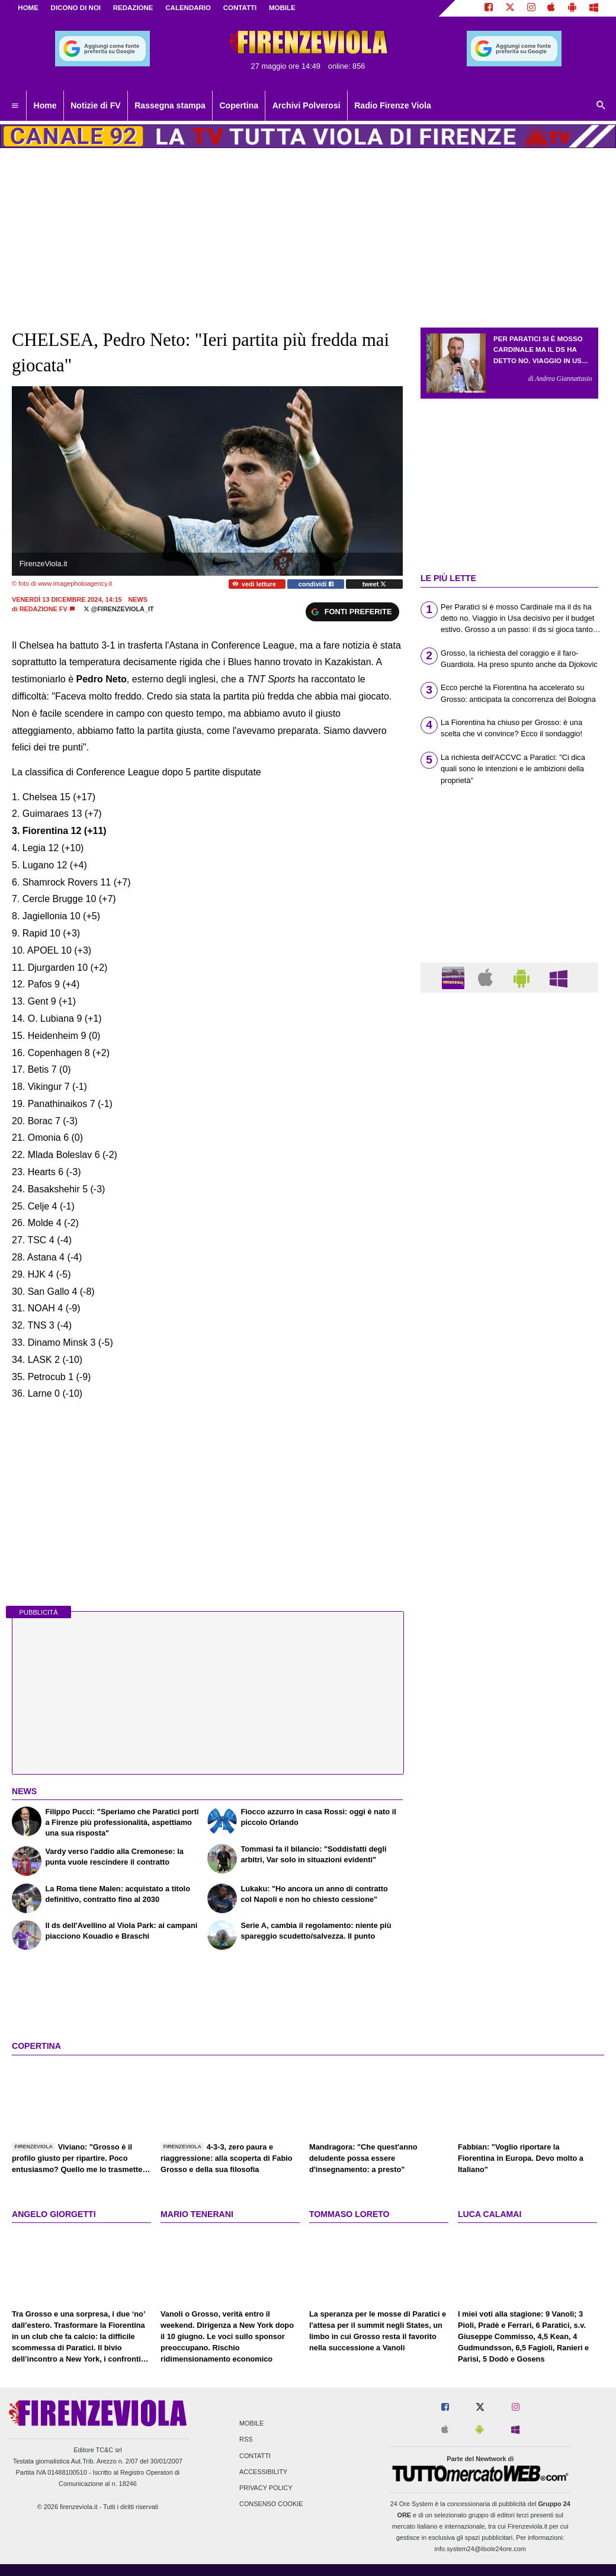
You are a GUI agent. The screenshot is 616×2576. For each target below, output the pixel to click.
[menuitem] (15, 106)
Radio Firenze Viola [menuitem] (392, 105)
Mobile (251, 2423)
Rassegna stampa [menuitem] (170, 105)
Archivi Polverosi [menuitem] (306, 105)
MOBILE (282, 7)
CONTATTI (240, 7)
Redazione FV (44, 608)
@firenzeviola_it (119, 608)
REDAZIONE (133, 7)
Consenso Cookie (271, 2504)
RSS (245, 2439)
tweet (374, 584)
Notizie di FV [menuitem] (95, 105)
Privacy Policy (266, 2487)
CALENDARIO (188, 7)
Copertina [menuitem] (238, 105)
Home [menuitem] (45, 105)
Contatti (255, 2455)
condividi (316, 584)
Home (28, 7)
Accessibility (263, 2471)
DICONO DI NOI (76, 7)
